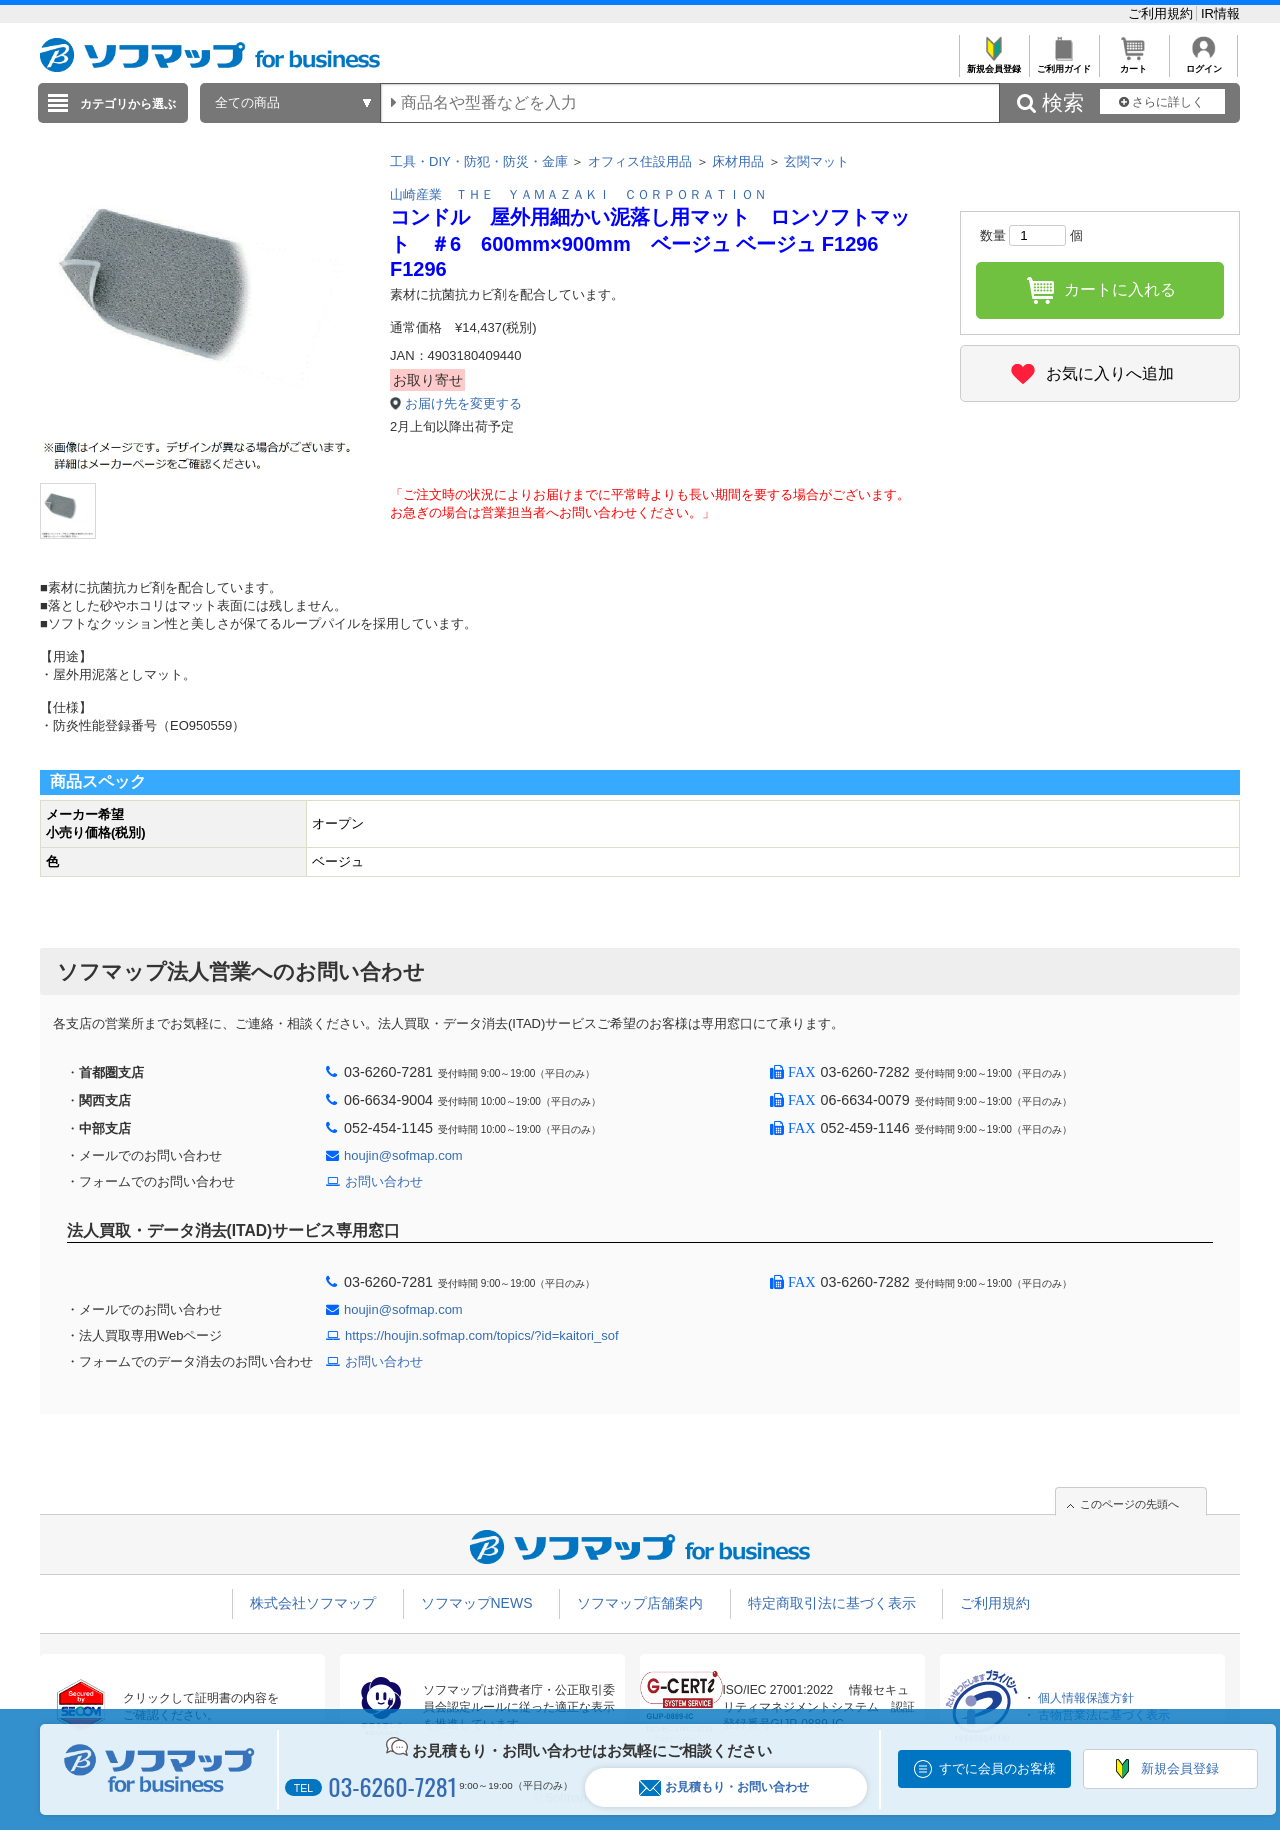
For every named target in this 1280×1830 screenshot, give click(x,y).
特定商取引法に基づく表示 (832, 1603)
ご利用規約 (1162, 13)
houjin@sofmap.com (403, 1155)
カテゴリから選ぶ (128, 104)
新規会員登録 (993, 63)
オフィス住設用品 (640, 161)
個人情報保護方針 (1086, 1698)
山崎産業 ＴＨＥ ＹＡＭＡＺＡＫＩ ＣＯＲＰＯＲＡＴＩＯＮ (578, 194)
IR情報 (1220, 13)
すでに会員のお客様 (997, 1768)
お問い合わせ (384, 1181)
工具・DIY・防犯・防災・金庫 (479, 161)
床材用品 (738, 161)
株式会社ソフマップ (313, 1603)
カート (1133, 63)
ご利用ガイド (1063, 63)
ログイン (1203, 63)
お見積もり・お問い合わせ (724, 1787)
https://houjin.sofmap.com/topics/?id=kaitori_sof (482, 1335)
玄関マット (816, 161)
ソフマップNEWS (477, 1603)
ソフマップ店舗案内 (640, 1603)
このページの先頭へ (1129, 1504)
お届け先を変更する (463, 403)
